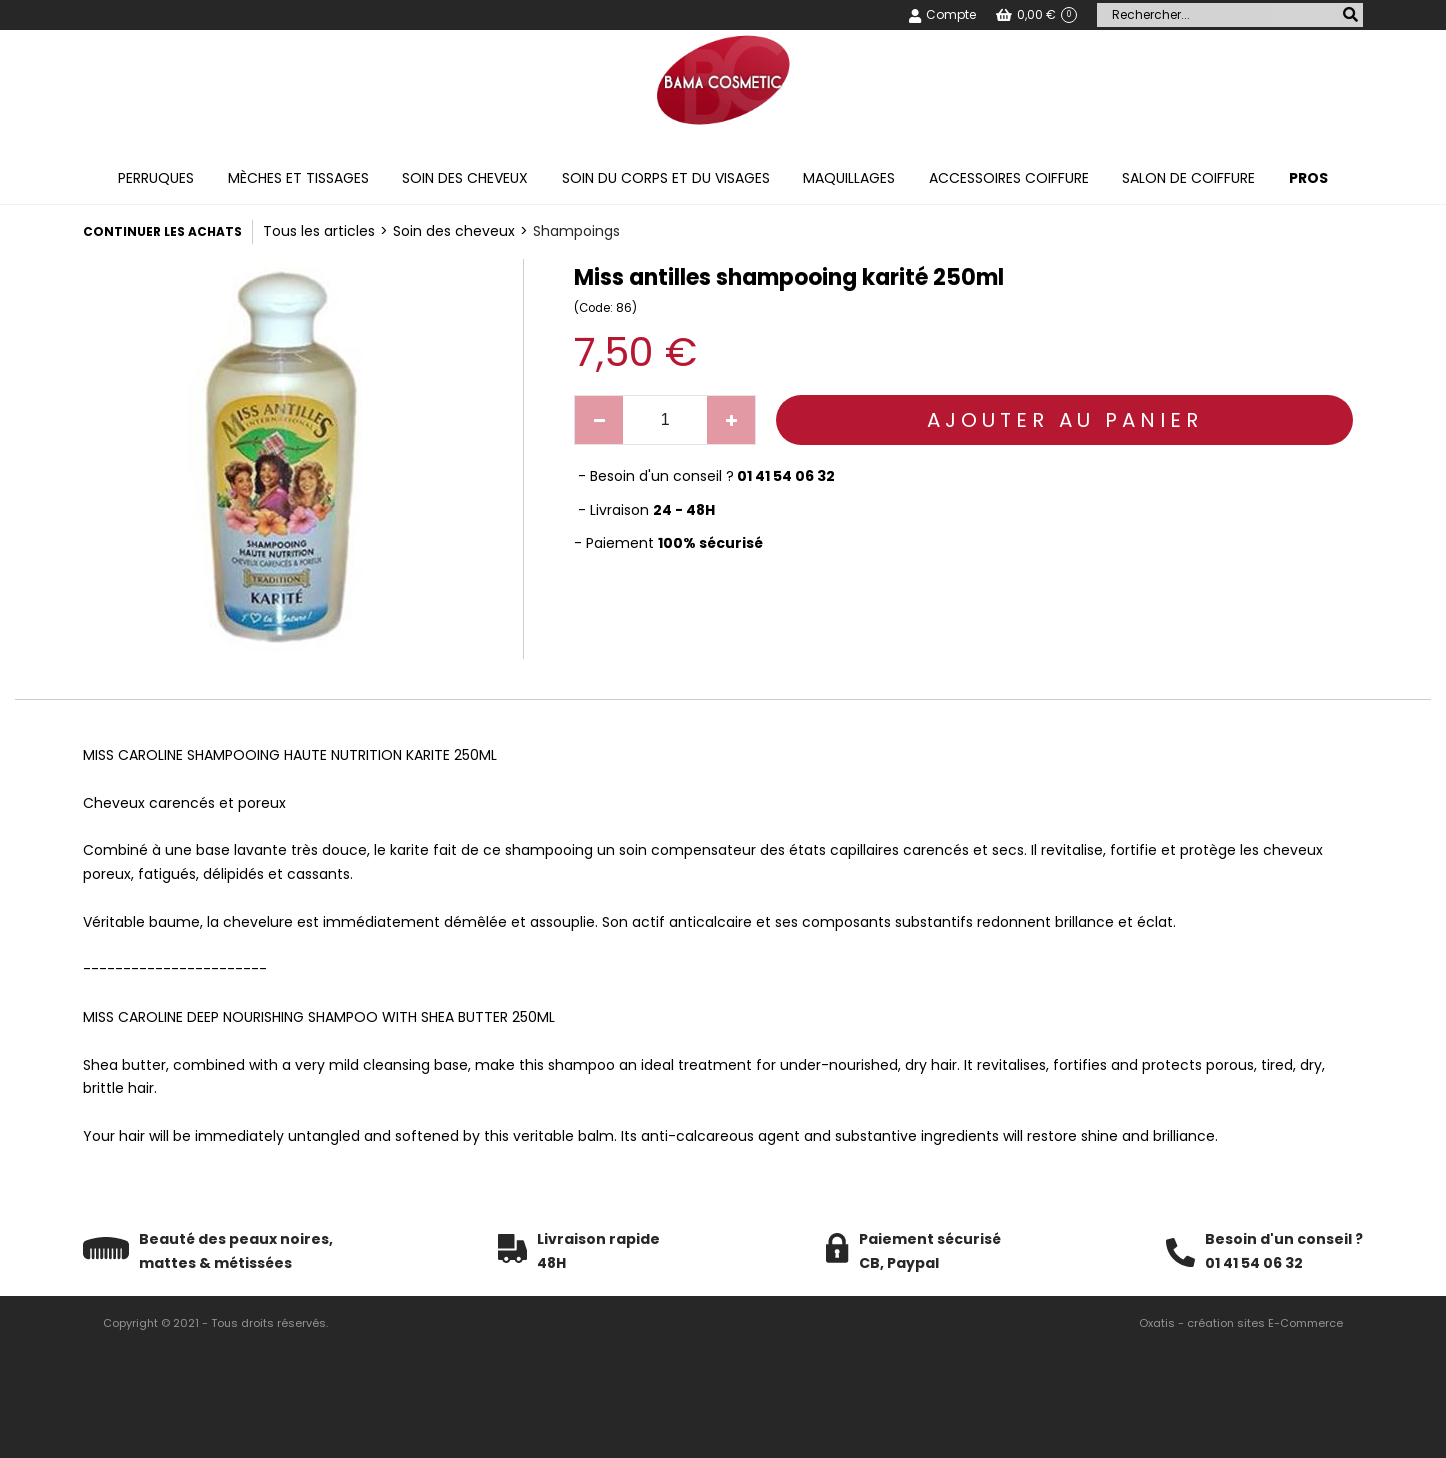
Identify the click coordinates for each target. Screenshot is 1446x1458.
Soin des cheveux (465, 178)
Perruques (156, 178)
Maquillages (849, 178)
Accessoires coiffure (1009, 178)
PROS (1308, 178)
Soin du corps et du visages (666, 178)
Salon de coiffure (1188, 178)
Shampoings (576, 231)
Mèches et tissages (298, 178)
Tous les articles (319, 231)
